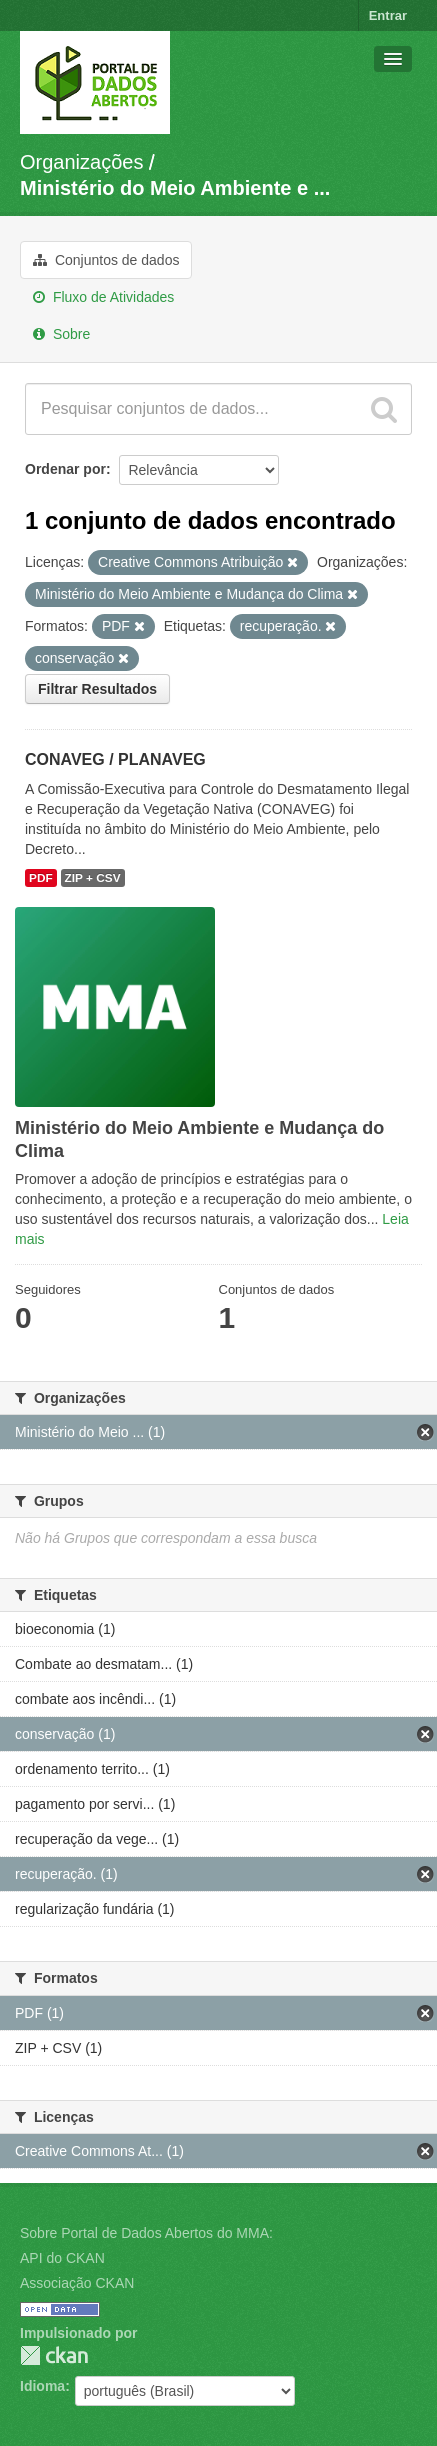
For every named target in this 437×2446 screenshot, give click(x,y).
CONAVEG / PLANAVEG (115, 759)
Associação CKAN (77, 2283)
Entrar (388, 15)
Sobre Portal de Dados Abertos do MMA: (146, 2233)
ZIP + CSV (93, 878)
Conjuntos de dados (106, 260)
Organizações (81, 162)
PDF (41, 878)
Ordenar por (65, 469)
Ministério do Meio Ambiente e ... (175, 188)
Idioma (42, 2386)
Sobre (61, 334)
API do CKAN (62, 2258)
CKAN (54, 2355)
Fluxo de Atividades (103, 297)
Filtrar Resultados (97, 689)
